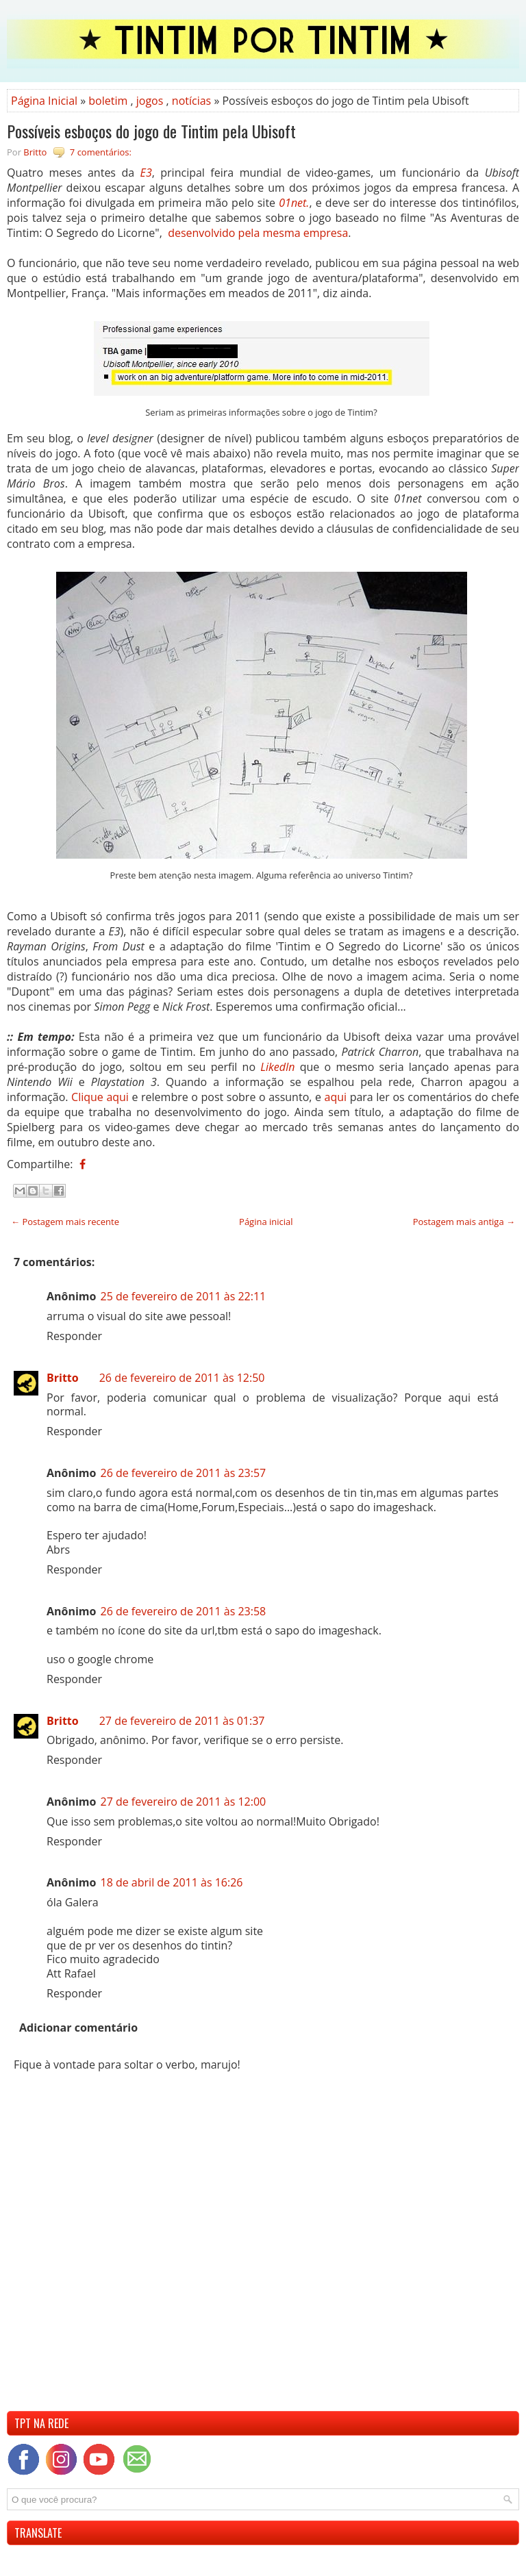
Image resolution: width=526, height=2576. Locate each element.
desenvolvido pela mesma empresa (258, 232)
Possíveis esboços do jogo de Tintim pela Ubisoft (151, 131)
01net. (294, 202)
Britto (63, 1377)
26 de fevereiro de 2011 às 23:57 (183, 1472)
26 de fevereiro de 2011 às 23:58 (183, 1611)
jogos (150, 100)
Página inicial (266, 1221)
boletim (107, 100)
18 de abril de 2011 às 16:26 (171, 1882)
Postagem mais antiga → (464, 1221)
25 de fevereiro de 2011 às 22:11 (183, 1296)
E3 (146, 172)
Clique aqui (100, 1096)
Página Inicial (44, 100)
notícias (191, 100)
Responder (74, 1335)
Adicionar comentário (78, 2027)
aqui (336, 1096)
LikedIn (277, 1066)
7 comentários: (101, 152)
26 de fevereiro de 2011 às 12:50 (182, 1377)
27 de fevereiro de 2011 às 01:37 (182, 1720)
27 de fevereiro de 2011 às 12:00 (183, 1801)
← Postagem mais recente (65, 1221)
